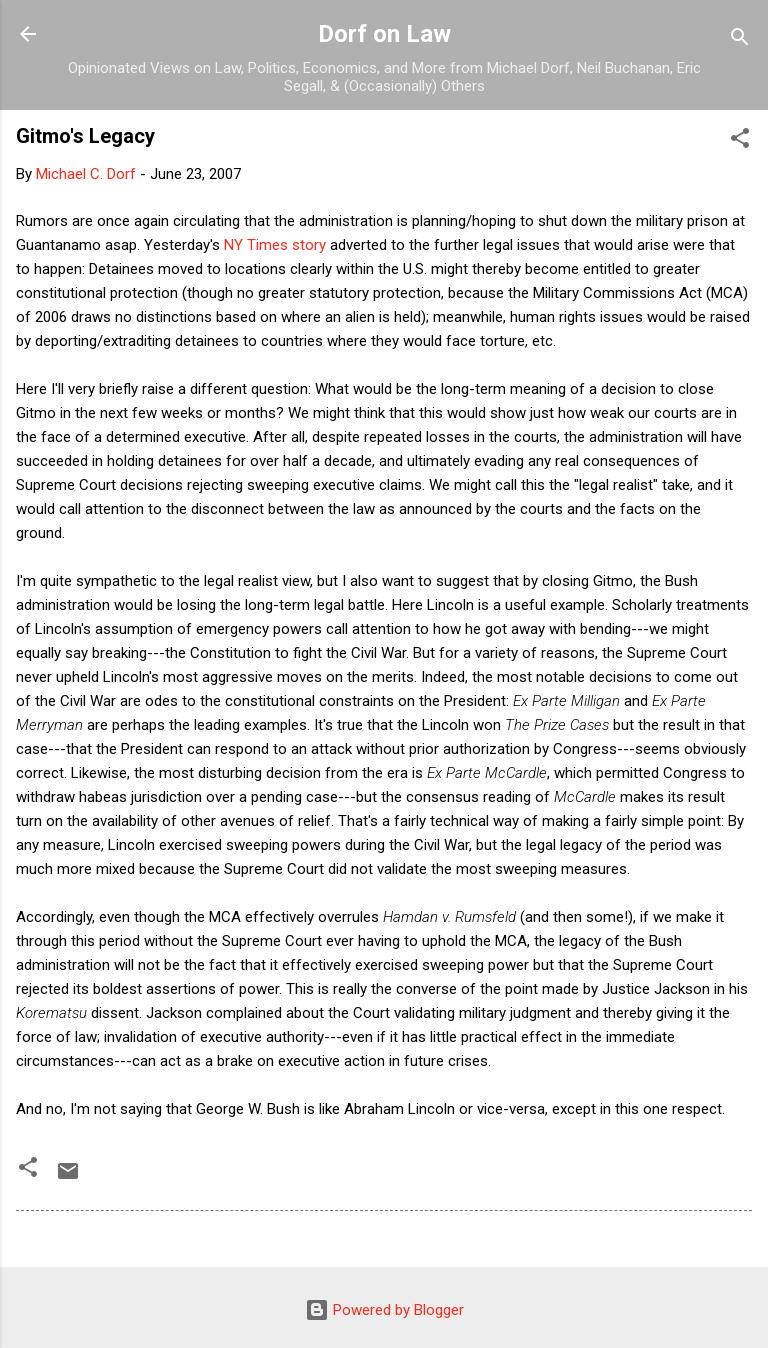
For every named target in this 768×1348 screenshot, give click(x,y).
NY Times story (275, 245)
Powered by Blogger (384, 1310)
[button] (740, 141)
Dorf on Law (384, 34)
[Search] (740, 40)
